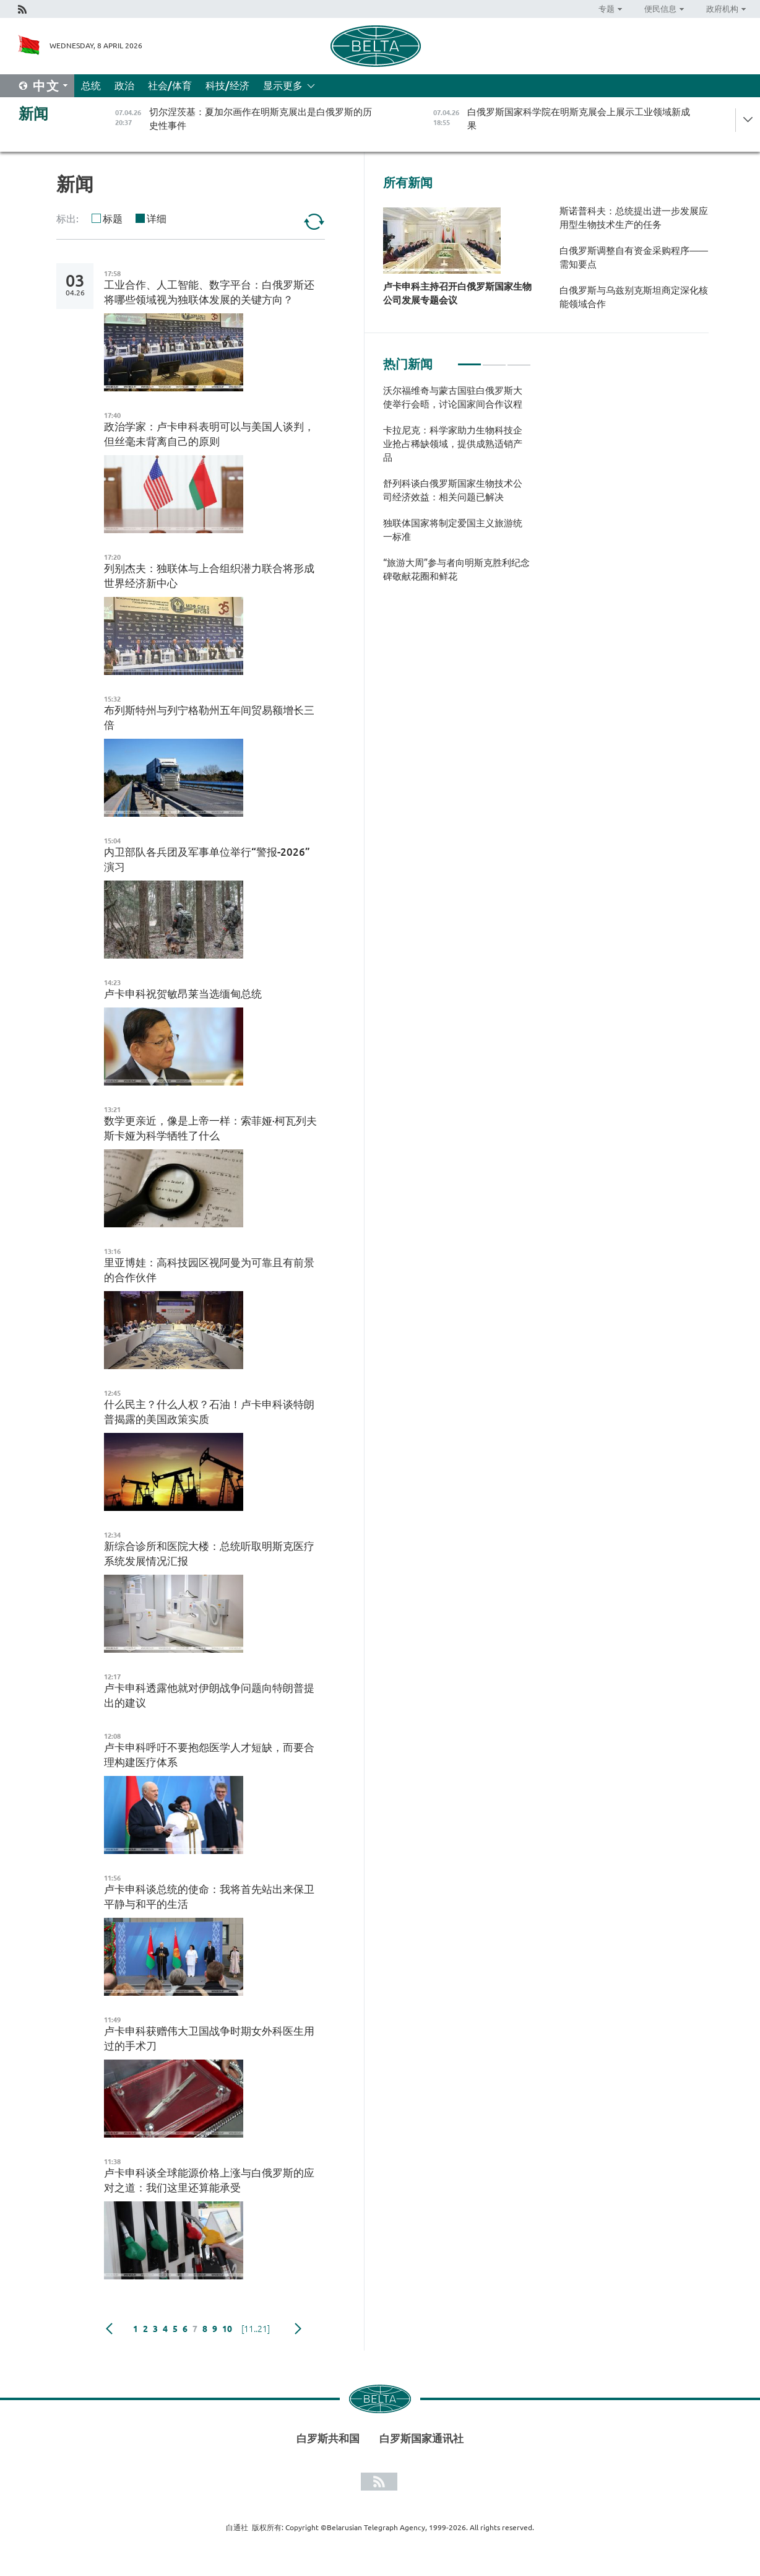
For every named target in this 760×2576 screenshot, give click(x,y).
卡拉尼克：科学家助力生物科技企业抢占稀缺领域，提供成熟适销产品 (452, 444)
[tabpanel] (457, 490)
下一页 (298, 2329)
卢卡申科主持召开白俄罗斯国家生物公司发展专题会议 (457, 293)
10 (227, 2329)
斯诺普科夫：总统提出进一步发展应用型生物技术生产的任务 (633, 218)
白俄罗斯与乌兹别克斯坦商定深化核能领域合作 (633, 297)
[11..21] (255, 2329)
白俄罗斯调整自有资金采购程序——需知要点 (633, 257)
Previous (109, 2329)
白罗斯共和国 (328, 2438)
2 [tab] (494, 359)
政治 (124, 85)
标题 (113, 219)
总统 (91, 85)
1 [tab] (469, 359)
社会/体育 (170, 85)
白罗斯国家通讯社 (421, 2438)
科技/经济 (227, 85)
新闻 (33, 113)
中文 (46, 86)
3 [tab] (518, 359)
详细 (156, 219)
